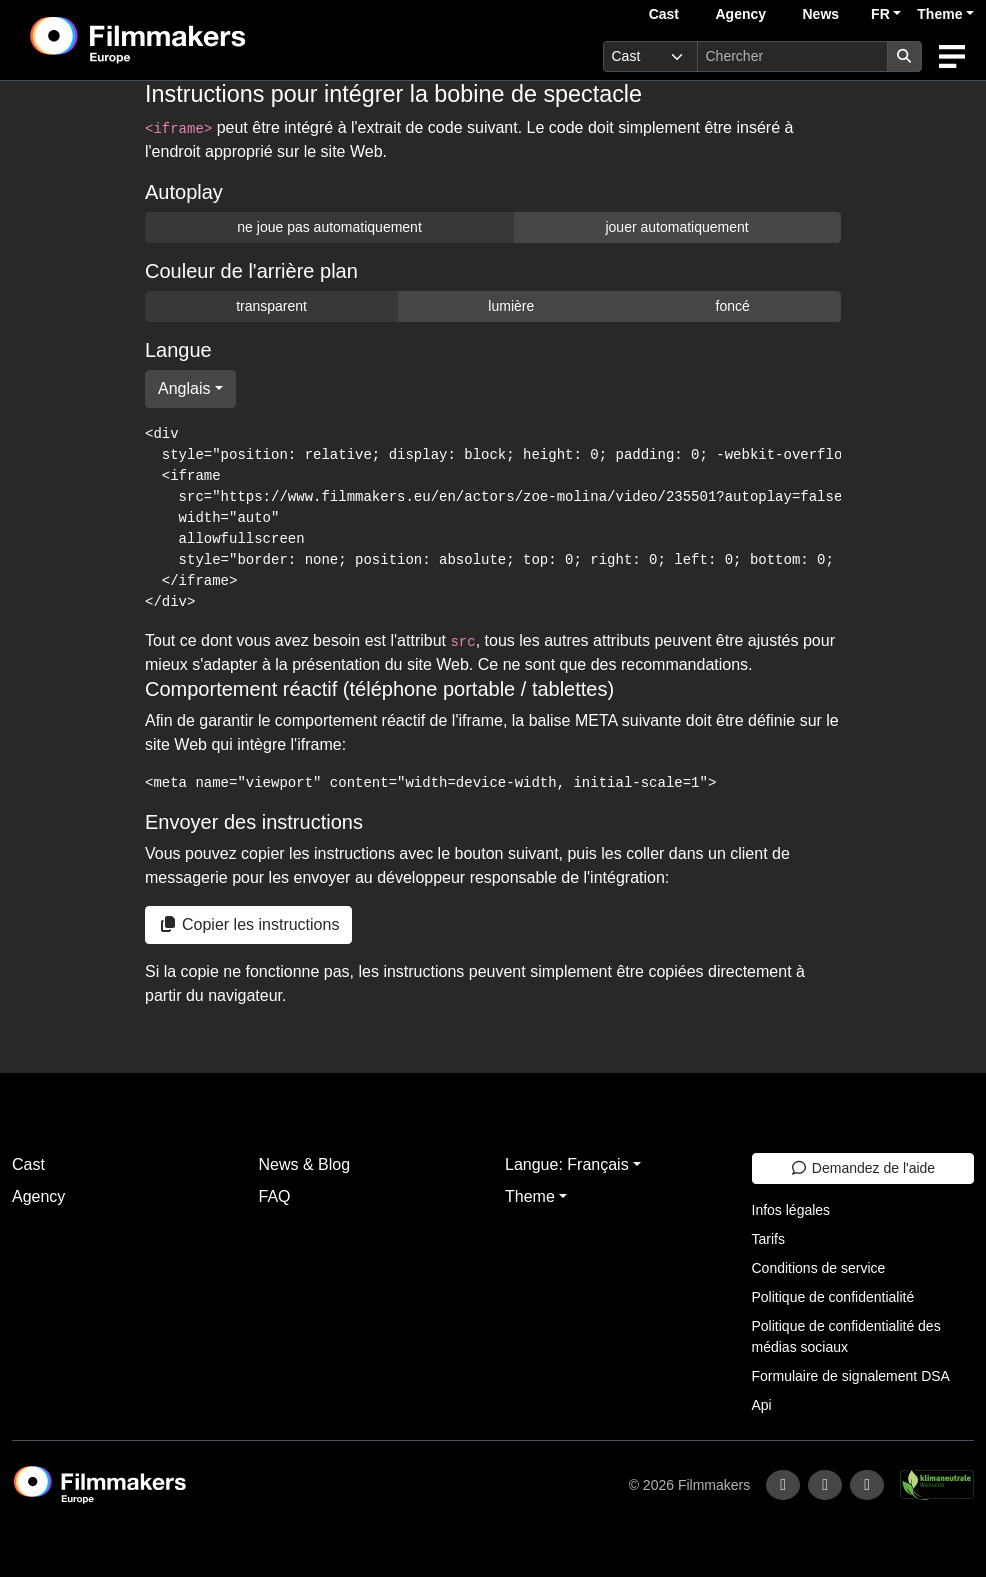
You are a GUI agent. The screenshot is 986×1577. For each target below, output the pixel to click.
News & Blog (305, 1164)
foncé (733, 306)
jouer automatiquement (676, 227)
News (821, 14)
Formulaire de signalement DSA (851, 1376)
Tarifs (768, 1239)
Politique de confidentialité (833, 1297)
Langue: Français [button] (567, 1164)
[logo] (188, 40)
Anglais (184, 388)
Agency (740, 14)
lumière (511, 306)
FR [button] (880, 14)
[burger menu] (952, 56)
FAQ (275, 1196)
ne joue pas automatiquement (329, 227)
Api (762, 1405)
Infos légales (791, 1210)
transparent (271, 306)
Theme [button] (939, 14)
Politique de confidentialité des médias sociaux (846, 1336)
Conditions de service (819, 1268)
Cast (664, 14)
